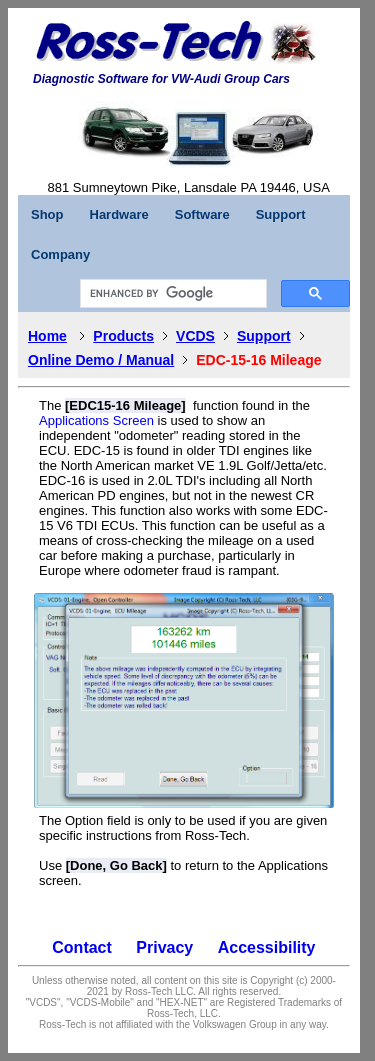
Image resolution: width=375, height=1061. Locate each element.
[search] (171, 294)
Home (47, 336)
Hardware (119, 214)
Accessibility (267, 947)
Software (202, 214)
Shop (47, 214)
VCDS (195, 336)
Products (123, 336)
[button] (292, 43)
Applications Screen (96, 420)
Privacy (164, 947)
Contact (82, 947)
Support (281, 214)
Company (60, 254)
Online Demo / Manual (101, 360)
